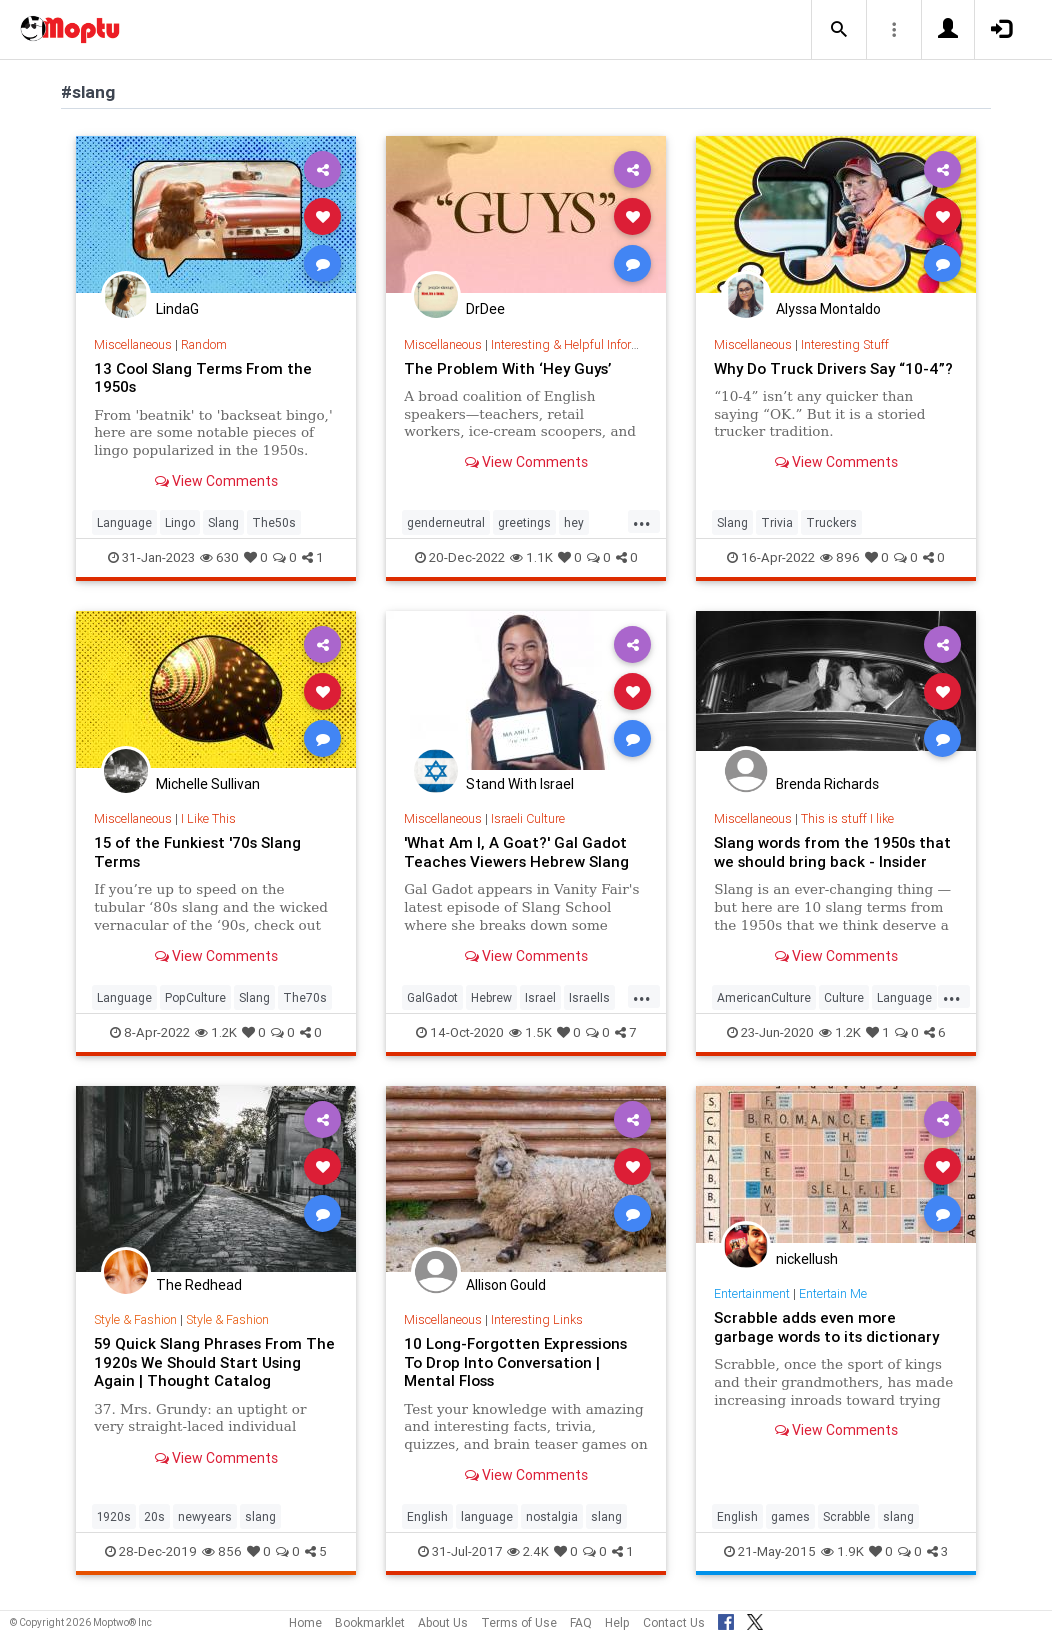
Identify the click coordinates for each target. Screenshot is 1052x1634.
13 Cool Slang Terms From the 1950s (203, 377)
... (642, 521)
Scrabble (846, 1516)
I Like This (208, 818)
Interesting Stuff (845, 344)
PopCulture (195, 997)
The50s (274, 522)
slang (260, 1516)
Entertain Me (833, 1293)
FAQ (581, 1622)
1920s (114, 1516)
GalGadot (432, 997)
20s (154, 1516)
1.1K (531, 557)
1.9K (842, 1551)
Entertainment (752, 1293)
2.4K (528, 1551)
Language (124, 522)
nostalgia (552, 1516)
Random (204, 344)
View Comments (216, 481)
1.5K (530, 1032)
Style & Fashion (136, 1319)
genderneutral (446, 522)
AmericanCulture (764, 997)
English (427, 1516)
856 (222, 1551)
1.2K (216, 1032)
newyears (205, 1516)
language (487, 1516)
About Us (443, 1622)
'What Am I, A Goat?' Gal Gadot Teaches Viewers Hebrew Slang (517, 851)
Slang (223, 522)
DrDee (485, 309)
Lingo (180, 522)
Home (305, 1622)
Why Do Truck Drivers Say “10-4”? (835, 368)
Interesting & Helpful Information (580, 344)
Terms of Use (519, 1622)
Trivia (777, 522)
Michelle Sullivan (208, 784)
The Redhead (199, 1285)
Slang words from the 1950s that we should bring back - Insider (832, 851)
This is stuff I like (847, 818)
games (790, 1516)
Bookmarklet (370, 1622)
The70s (305, 997)
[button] (839, 30)
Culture (844, 997)
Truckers (831, 522)
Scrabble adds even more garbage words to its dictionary (827, 1326)
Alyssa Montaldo (828, 309)
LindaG (177, 309)
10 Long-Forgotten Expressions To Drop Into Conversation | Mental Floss (516, 1362)
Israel (540, 997)
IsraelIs (589, 997)
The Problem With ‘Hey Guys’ (509, 368)
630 (219, 557)
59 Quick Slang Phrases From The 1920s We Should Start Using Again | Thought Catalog (214, 1362)
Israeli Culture (528, 818)
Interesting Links (537, 1319)
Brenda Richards (827, 784)
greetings (524, 522)
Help (617, 1622)
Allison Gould (506, 1285)
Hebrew (491, 997)
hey (574, 522)
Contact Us (674, 1622)
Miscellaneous (133, 344)
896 (840, 557)
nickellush (807, 1259)
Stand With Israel (520, 784)
